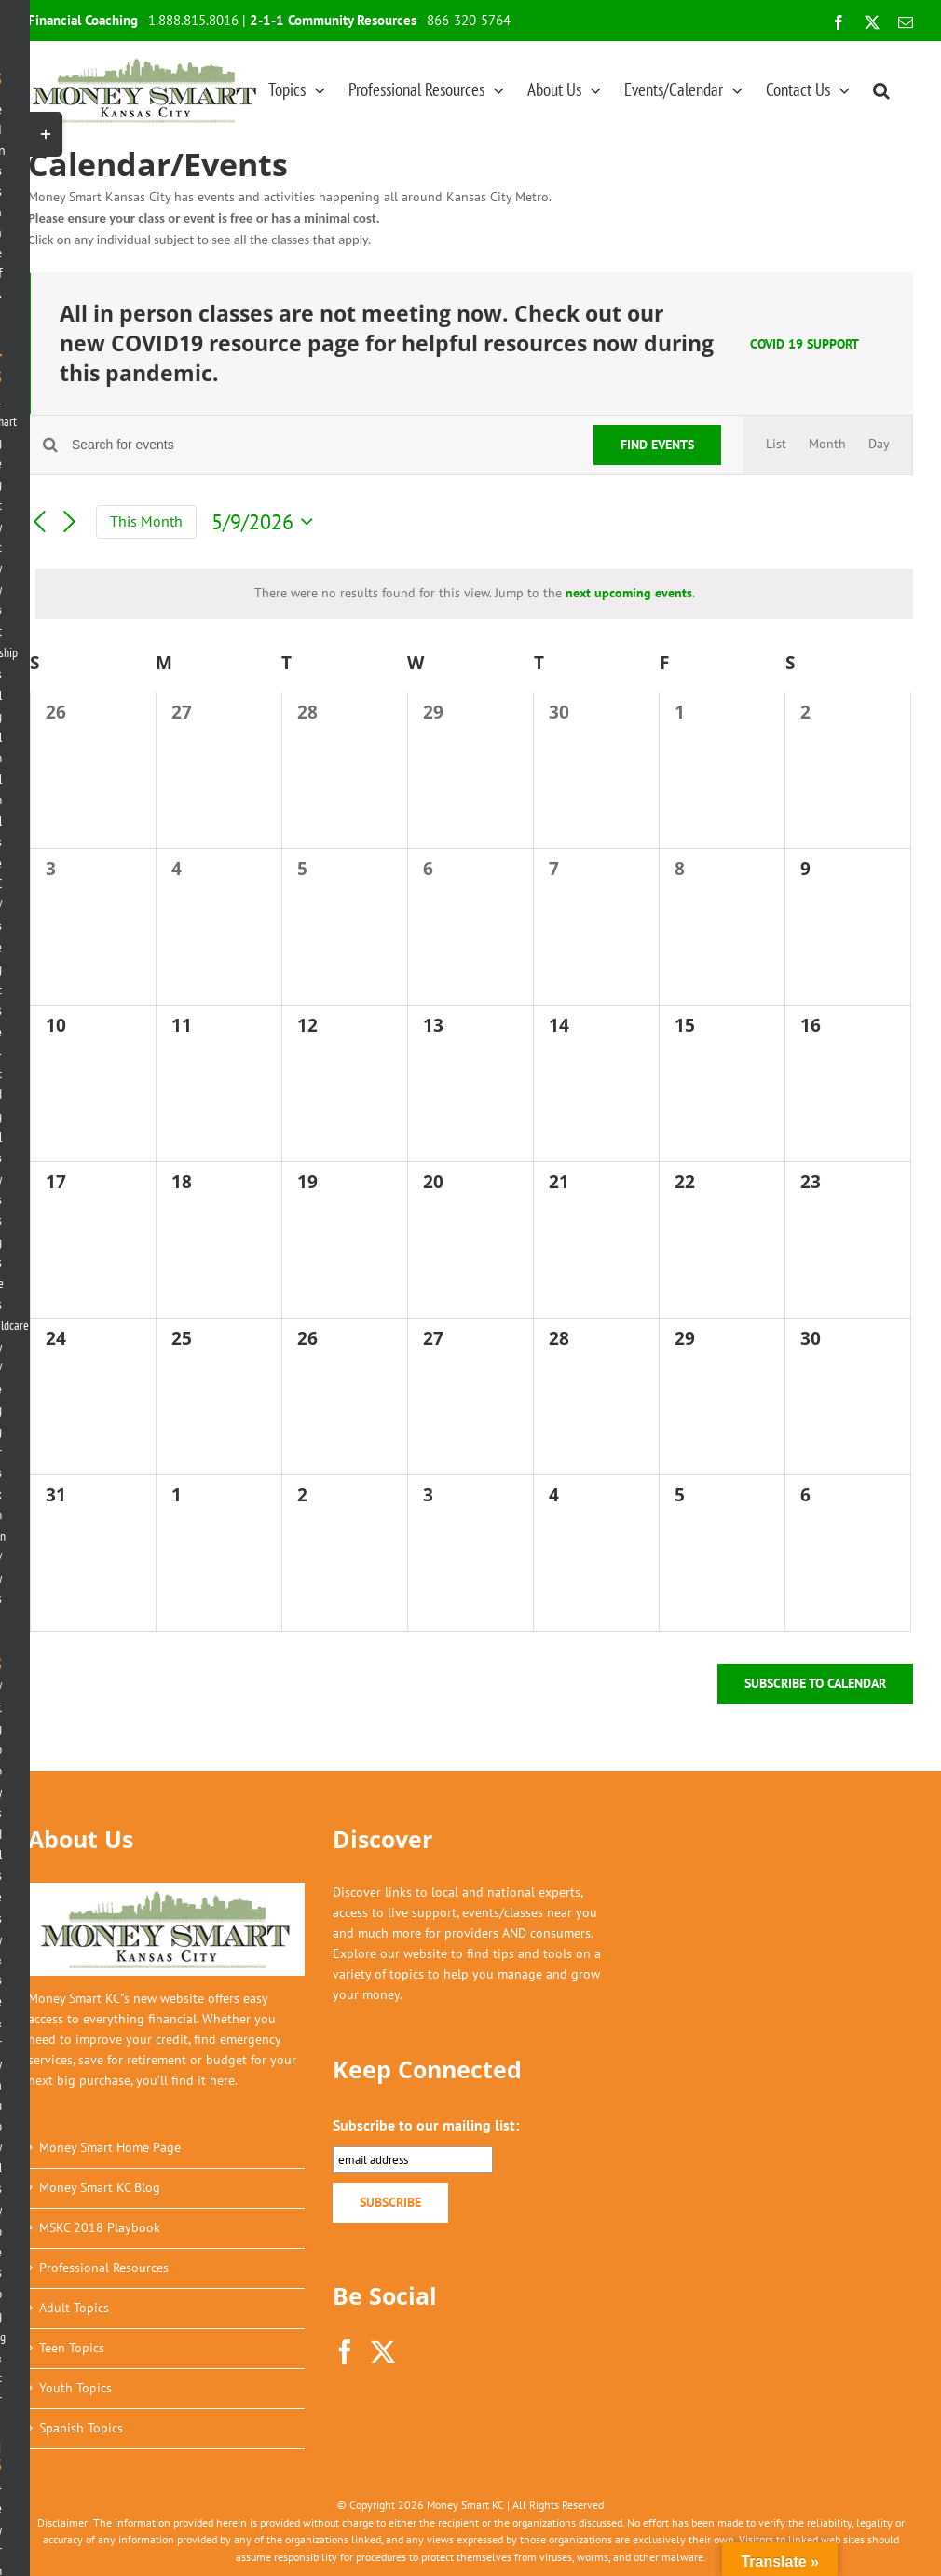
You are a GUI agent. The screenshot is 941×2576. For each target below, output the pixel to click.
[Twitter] (383, 2351)
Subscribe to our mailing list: (426, 2125)
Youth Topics (75, 2387)
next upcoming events (629, 592)
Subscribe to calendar (815, 1684)
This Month (146, 521)
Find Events (657, 444)
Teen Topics (71, 2347)
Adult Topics (74, 2307)
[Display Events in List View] (776, 444)
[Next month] (70, 522)
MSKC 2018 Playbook (99, 2227)
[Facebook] (345, 2351)
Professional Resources (104, 2267)
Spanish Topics (81, 2427)
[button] (881, 89)
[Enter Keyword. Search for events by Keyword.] (321, 445)
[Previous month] (39, 522)
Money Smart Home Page (110, 2147)
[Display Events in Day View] (879, 444)
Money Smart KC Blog (99, 2187)
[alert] (474, 594)
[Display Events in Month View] (827, 444)
